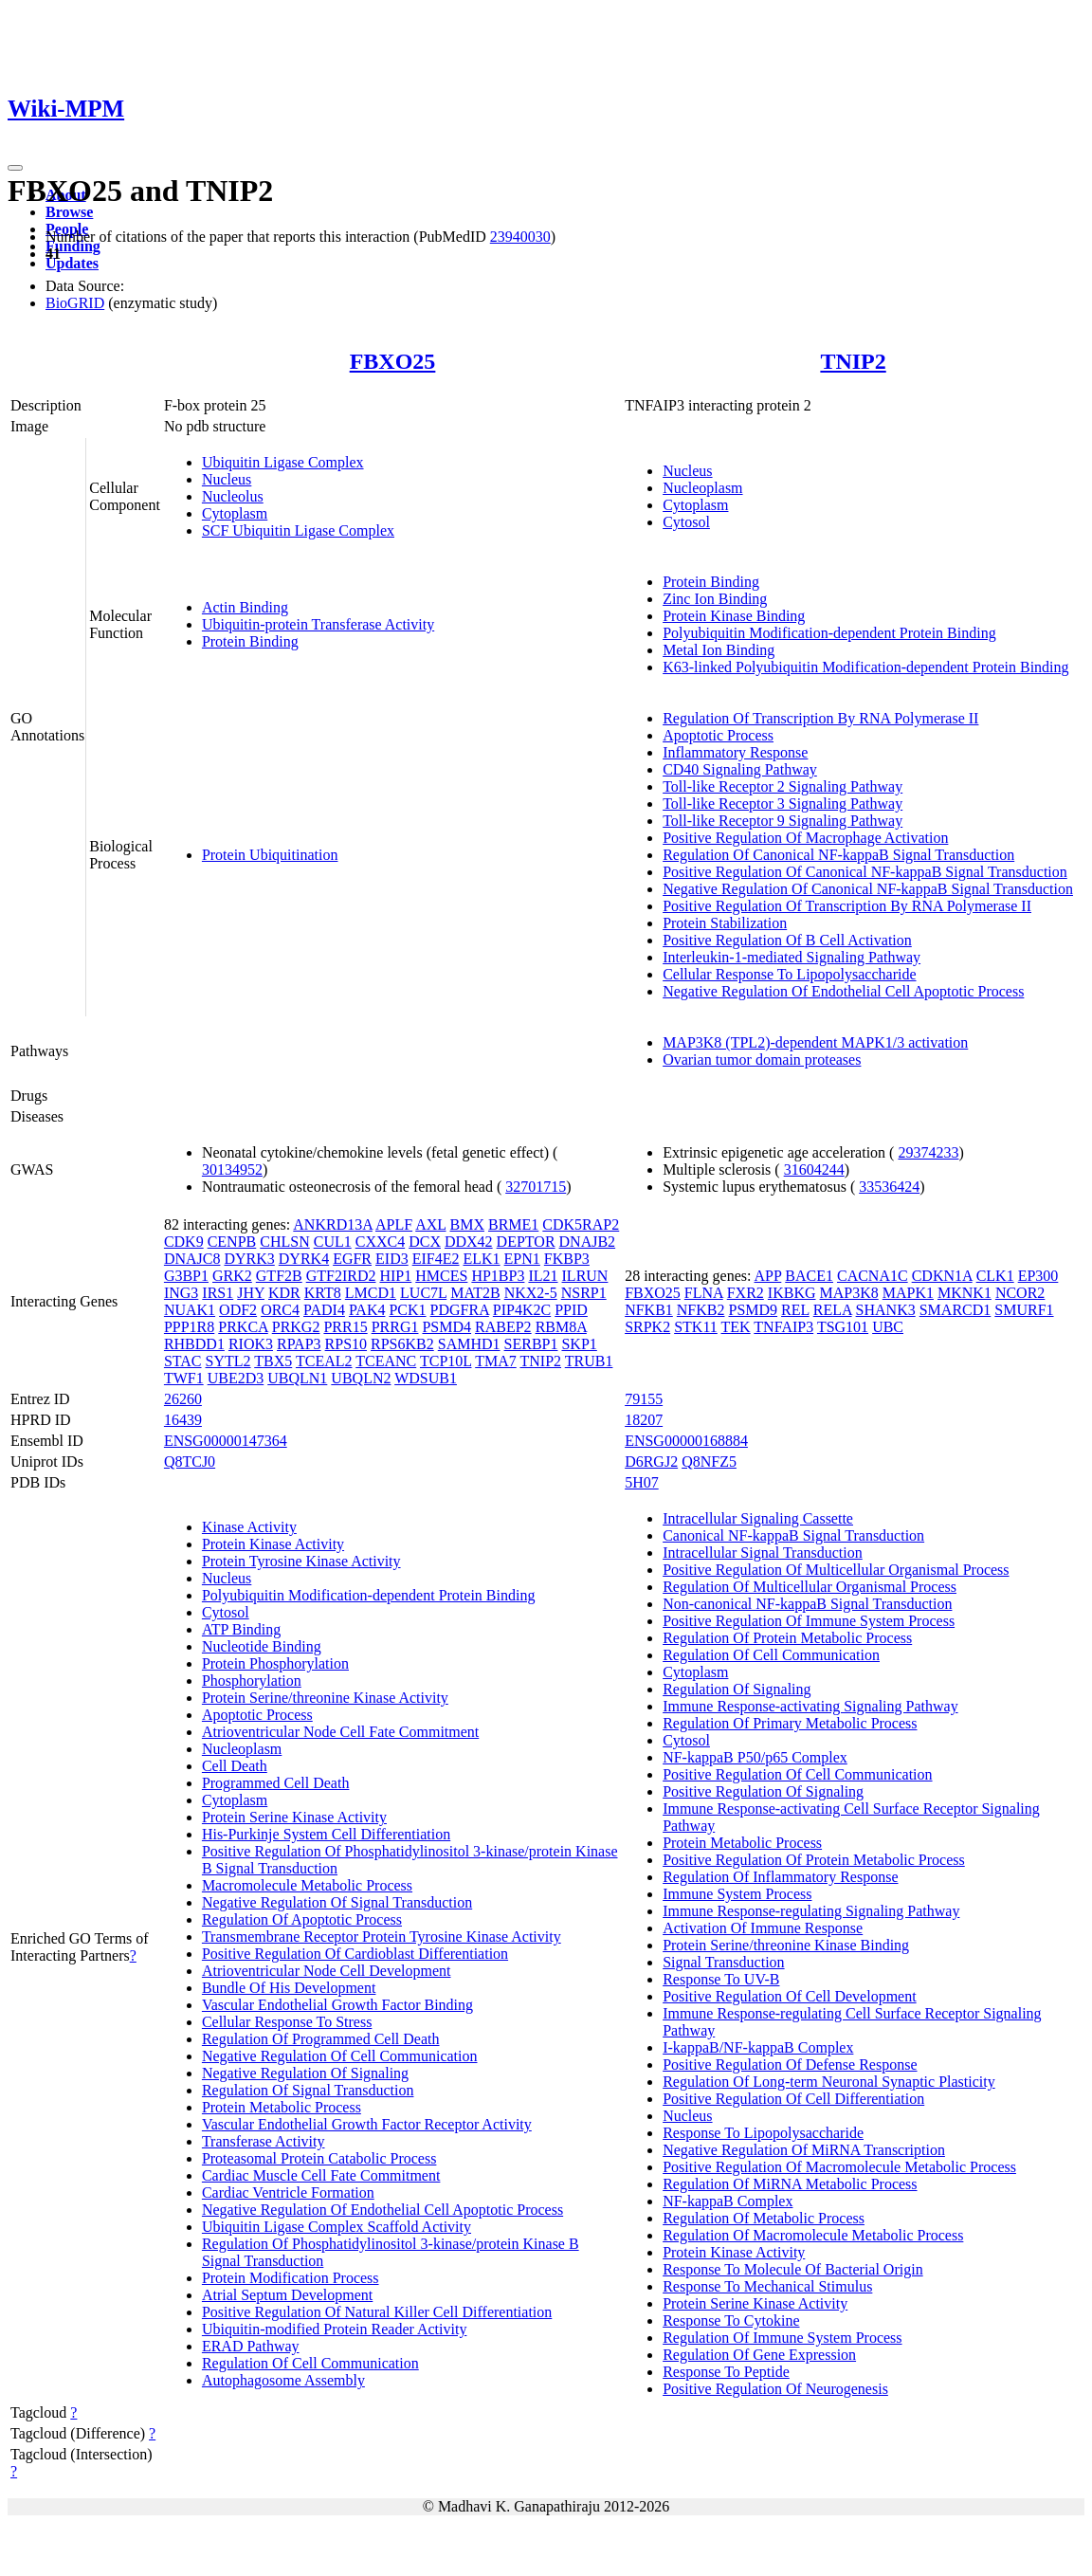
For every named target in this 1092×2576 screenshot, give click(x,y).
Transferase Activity (263, 2141)
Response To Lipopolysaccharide (763, 2133)
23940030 (520, 236)
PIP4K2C (522, 1310)
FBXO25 (393, 361)
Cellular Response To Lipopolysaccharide (789, 974)
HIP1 (395, 1276)
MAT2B (475, 1293)
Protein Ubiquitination (270, 855)
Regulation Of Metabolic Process (763, 2218)
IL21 (542, 1276)
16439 (183, 1420)
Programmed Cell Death (276, 1783)
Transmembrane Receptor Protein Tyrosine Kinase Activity (381, 1936)
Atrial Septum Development (287, 2295)
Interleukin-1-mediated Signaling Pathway (791, 957)
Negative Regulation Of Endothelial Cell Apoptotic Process (843, 991)
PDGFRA (459, 1310)
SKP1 (578, 1344)
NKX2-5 (530, 1293)
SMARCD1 (955, 1310)
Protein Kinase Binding (734, 616)
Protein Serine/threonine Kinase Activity (325, 1698)
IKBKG (792, 1293)
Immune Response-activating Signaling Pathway (810, 1706)
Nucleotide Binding (261, 1646)
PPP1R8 (189, 1327)
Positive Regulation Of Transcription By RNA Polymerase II (847, 906)
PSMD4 (446, 1327)
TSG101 (842, 1327)
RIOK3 (250, 1344)
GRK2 (232, 1276)
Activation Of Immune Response (763, 1928)
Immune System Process (737, 1894)
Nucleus (226, 479)
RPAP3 (299, 1344)
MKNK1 (964, 1293)
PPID (571, 1310)
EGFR (352, 1259)
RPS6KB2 (402, 1344)
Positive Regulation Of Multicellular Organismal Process (836, 1570)
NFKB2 (701, 1310)
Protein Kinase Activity (273, 1544)
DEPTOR (526, 1241)
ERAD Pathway (251, 2346)
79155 (644, 1399)
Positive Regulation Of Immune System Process (809, 1621)
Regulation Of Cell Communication (310, 2363)
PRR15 (345, 1327)
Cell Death (234, 1766)
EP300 (1038, 1276)
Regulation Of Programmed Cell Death (321, 2039)
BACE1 (809, 1276)
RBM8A (561, 1327)
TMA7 (496, 1361)
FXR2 (745, 1293)
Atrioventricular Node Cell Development (326, 1971)
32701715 (535, 1186)
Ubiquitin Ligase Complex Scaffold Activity (336, 2227)
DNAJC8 (192, 1259)
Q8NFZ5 (709, 1461)
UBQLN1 (297, 1378)
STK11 (696, 1327)
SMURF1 (1023, 1310)
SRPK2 (647, 1327)
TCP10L (446, 1361)
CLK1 (995, 1276)
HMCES (441, 1276)
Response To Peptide (726, 2372)
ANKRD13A (333, 1224)
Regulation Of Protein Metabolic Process (787, 1638)
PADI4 (324, 1310)
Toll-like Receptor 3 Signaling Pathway (782, 803)
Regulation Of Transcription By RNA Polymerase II (820, 718)
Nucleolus (233, 496)
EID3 (392, 1259)
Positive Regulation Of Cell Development (790, 1996)
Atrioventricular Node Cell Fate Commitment (340, 1732)
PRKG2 (296, 1327)
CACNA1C (872, 1276)
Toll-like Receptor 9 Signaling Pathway (782, 821)
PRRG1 (395, 1327)
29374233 (928, 1152)
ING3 (181, 1293)
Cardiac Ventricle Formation (288, 2192)
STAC (183, 1361)
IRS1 (217, 1293)
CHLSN (284, 1241)
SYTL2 (228, 1361)
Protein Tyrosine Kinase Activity (301, 1561)
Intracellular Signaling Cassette (758, 1518)
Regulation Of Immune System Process (782, 2337)
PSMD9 (753, 1310)
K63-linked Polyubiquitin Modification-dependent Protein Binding (865, 667)
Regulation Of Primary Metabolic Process (790, 1723)
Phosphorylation (251, 1680)
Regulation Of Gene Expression (759, 2355)
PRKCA (242, 1327)
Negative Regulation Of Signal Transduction (337, 1902)
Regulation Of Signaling (736, 1689)
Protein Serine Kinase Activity (294, 1817)
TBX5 (273, 1361)
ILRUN (585, 1276)
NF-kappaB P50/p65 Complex (755, 1757)
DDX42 (469, 1241)
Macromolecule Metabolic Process (307, 1885)
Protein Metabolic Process (281, 2107)
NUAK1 (189, 1310)
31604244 (814, 1169)
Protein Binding (250, 641)
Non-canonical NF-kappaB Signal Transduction (807, 1604)
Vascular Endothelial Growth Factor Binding (337, 2005)
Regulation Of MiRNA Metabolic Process (790, 2184)
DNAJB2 (587, 1241)
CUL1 (333, 1241)
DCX (425, 1241)
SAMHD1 (469, 1344)
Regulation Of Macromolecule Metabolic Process (813, 2235)
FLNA (703, 1293)
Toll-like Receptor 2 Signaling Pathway (782, 786)
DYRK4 (304, 1259)
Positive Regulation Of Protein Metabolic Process (814, 1860)
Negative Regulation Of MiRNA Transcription (804, 2150)
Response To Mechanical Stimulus (767, 2286)
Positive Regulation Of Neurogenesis (775, 2389)
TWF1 (184, 1378)
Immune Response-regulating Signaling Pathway (811, 1911)
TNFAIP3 (783, 1327)
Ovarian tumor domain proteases (762, 1059)
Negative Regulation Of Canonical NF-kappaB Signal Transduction (868, 889)
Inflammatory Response (735, 752)
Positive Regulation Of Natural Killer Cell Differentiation (377, 2312)
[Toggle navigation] (15, 168)
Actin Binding (245, 607)
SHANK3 (886, 1310)
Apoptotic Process (718, 735)
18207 (644, 1420)
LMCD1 (370, 1293)
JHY (250, 1293)
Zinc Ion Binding (715, 599)
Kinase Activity (249, 1527)
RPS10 (346, 1344)
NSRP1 (584, 1293)
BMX (467, 1224)
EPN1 (522, 1259)
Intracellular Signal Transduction (763, 1552)
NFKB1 (649, 1310)
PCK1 (407, 1310)
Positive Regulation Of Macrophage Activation (805, 838)
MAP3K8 (849, 1293)
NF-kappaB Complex (727, 2201)
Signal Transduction (723, 1962)
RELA (832, 1310)
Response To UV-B (721, 1979)
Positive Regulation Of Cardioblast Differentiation (355, 1954)
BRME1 (513, 1224)
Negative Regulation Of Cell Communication (340, 2056)
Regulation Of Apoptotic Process (302, 1919)
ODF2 (238, 1310)
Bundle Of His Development (289, 1988)
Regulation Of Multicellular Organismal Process (809, 1587)
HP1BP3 (497, 1276)
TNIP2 (852, 361)
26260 (183, 1399)
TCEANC (385, 1361)
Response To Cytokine (731, 2320)
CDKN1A (942, 1276)
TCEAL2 (324, 1361)
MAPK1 (908, 1293)
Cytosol (686, 522)
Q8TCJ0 (189, 1461)
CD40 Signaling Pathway (740, 769)
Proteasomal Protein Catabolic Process (319, 2158)
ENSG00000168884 (686, 1441)
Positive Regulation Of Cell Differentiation (793, 2099)
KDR (284, 1293)
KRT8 (322, 1293)
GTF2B (279, 1276)
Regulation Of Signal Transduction (308, 2090)
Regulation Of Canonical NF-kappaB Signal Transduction (838, 855)
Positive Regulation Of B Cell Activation (787, 940)
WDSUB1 (425, 1378)
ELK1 (481, 1259)
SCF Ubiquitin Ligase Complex (298, 530)
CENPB (232, 1241)
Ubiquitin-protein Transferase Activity (318, 624)
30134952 (232, 1169)
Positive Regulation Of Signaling (763, 1791)
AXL (430, 1224)
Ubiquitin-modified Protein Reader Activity (334, 2329)
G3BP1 (186, 1276)
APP (768, 1276)
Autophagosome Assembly (283, 2380)
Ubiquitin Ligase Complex (283, 462)
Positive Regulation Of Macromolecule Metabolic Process (839, 2167)
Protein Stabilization (725, 923)
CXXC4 (380, 1241)
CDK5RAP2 (580, 1224)
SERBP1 (531, 1344)
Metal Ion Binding (718, 650)
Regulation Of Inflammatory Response (780, 1877)
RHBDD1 (194, 1344)
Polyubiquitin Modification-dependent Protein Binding (829, 633)
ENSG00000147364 (225, 1441)
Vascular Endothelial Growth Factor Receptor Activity (367, 2124)
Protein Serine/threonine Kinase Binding (786, 1945)
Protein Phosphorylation (275, 1663)
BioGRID (75, 303)
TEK (736, 1327)
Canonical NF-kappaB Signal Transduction (793, 1535)
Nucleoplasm (702, 488)
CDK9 (184, 1241)
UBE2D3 (236, 1378)
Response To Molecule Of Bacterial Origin (793, 2269)
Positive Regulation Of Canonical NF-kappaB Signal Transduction (865, 872)
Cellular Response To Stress (287, 2022)
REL (795, 1310)
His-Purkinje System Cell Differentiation (326, 1834)
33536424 (889, 1186)
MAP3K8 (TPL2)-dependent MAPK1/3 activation (815, 1042)
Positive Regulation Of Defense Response (790, 2064)
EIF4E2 (436, 1259)
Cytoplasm (234, 513)
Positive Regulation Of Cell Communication (797, 1774)
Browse (69, 212)
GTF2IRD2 (341, 1276)
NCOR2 (1020, 1293)
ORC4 (280, 1310)
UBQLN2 (361, 1378)
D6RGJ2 (651, 1461)
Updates (72, 263)
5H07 (642, 1482)
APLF (393, 1224)
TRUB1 (589, 1361)
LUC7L (423, 1293)
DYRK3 (249, 1259)
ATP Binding (241, 1629)
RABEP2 (503, 1327)
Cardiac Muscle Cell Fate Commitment (321, 2175)
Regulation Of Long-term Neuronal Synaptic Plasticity (829, 2082)
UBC (887, 1327)
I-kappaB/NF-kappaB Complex (758, 2047)
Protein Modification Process (290, 2278)
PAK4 (367, 1310)
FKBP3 (567, 1259)
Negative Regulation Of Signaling (305, 2073)
